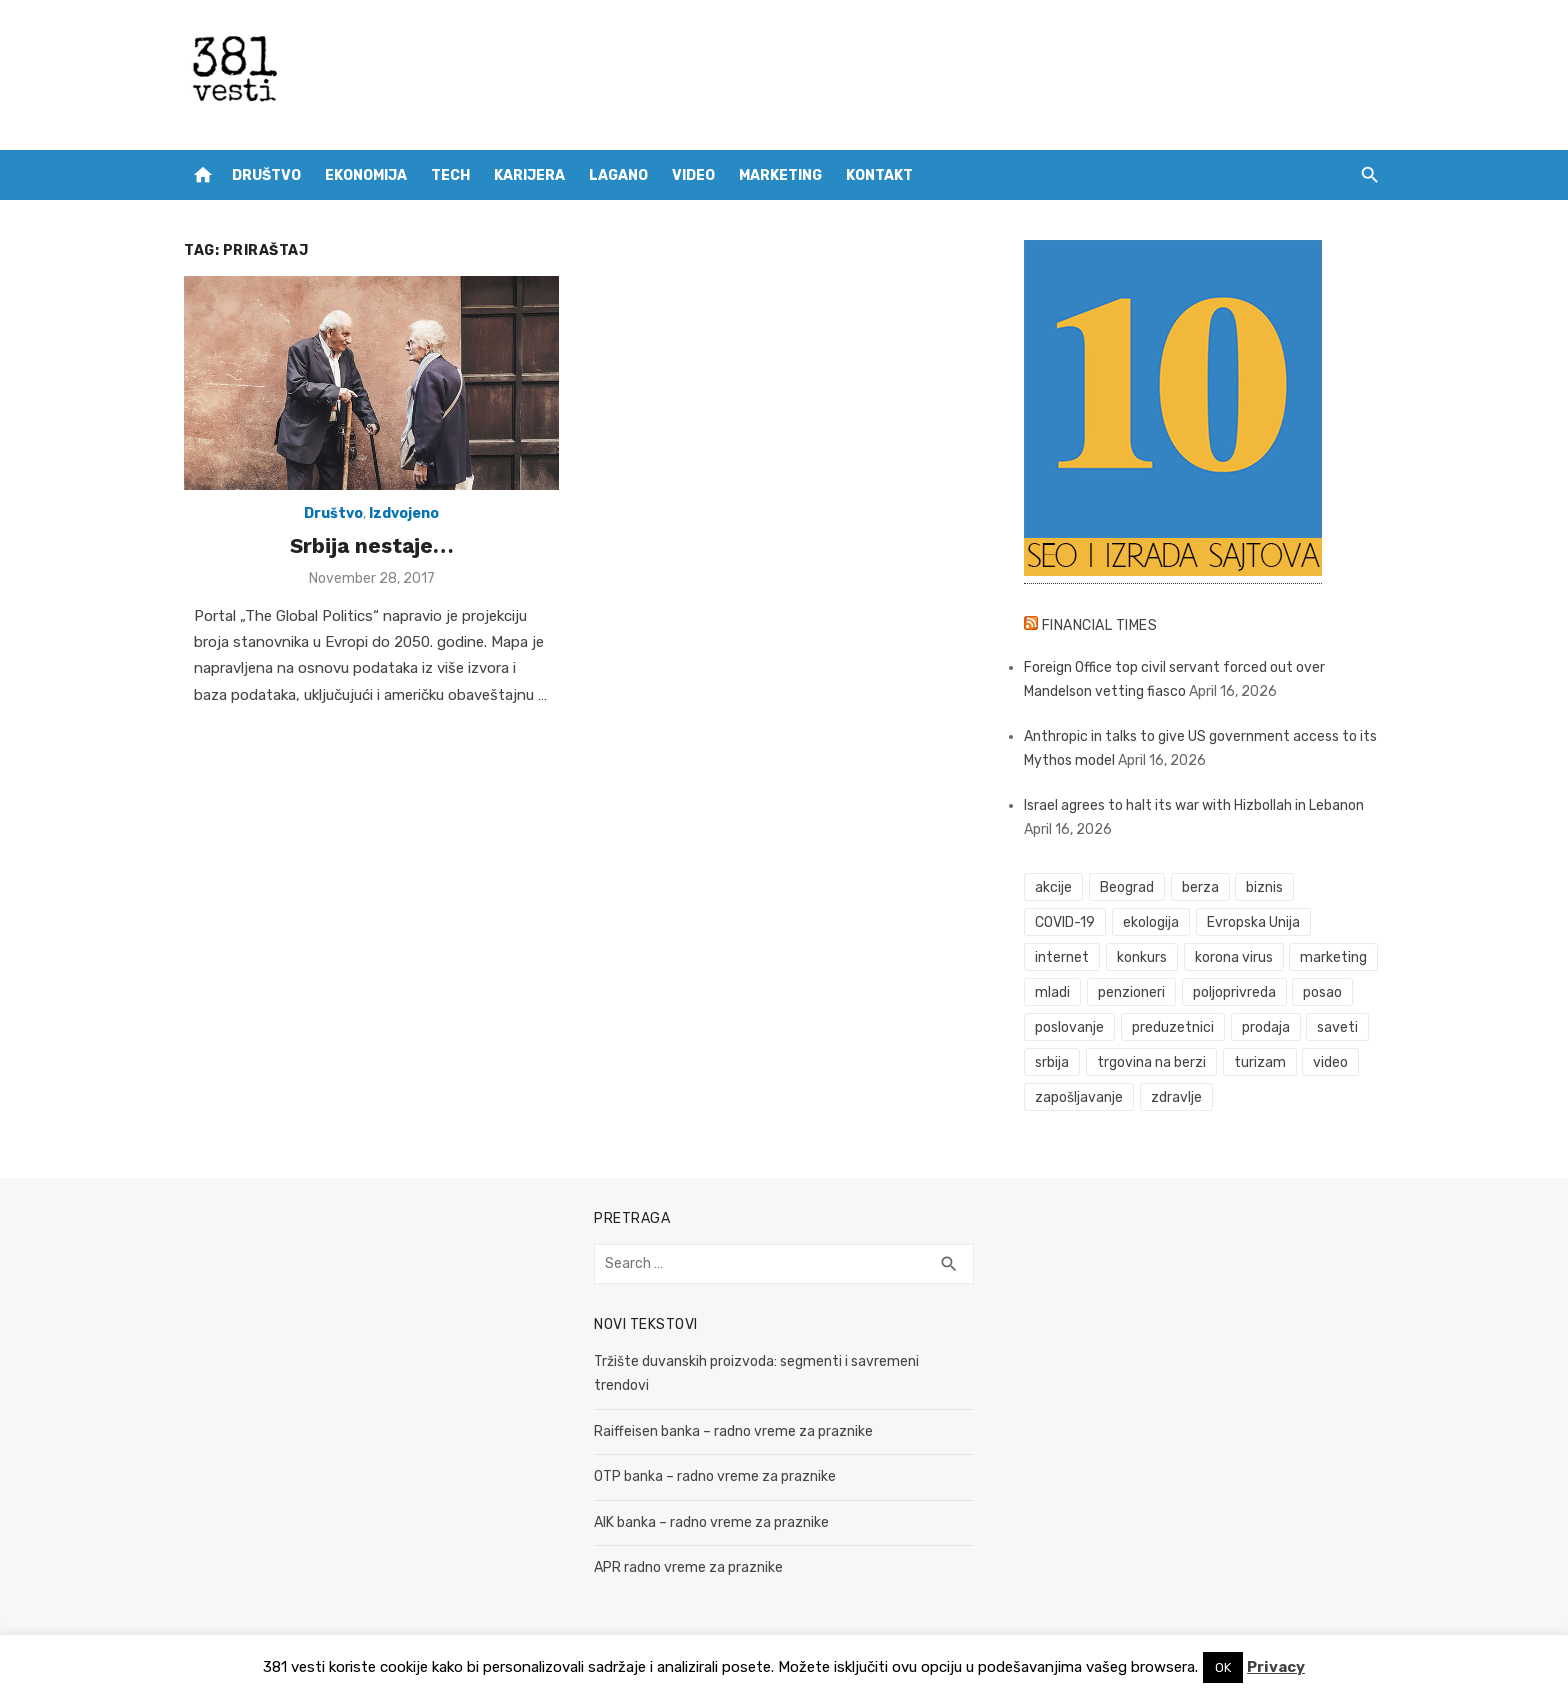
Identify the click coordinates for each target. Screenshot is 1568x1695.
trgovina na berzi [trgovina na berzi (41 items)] (1151, 1062)
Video (693, 175)
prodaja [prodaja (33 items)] (1266, 1027)
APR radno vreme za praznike (688, 1567)
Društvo (266, 175)
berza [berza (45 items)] (1200, 887)
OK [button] (1223, 1667)
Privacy (1276, 1667)
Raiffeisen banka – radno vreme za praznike (733, 1431)
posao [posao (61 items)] (1322, 992)
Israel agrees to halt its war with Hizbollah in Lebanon (1194, 805)
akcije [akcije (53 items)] (1053, 887)
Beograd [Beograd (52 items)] (1127, 887)
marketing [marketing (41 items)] (1333, 957)
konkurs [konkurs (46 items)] (1142, 957)
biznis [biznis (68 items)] (1264, 887)
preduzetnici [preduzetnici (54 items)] (1173, 1027)
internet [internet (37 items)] (1062, 957)
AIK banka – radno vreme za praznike (711, 1522)
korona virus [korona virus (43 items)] (1234, 957)
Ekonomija (366, 175)
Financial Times (1100, 625)
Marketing (780, 175)
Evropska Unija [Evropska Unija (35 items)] (1253, 922)
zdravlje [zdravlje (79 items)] (1176, 1097)
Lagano (618, 175)
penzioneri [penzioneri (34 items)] (1131, 992)
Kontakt (879, 175)
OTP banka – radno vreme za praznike (715, 1476)
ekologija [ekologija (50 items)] (1151, 922)
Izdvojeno (404, 513)
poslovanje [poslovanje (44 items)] (1069, 1027)
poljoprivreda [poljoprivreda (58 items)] (1234, 992)
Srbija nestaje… (372, 545)
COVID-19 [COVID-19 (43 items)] (1065, 922)
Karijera (529, 175)
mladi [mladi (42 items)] (1052, 992)
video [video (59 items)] (1330, 1062)
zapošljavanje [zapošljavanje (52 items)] (1079, 1097)
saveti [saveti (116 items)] (1337, 1027)
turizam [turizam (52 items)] (1260, 1062)
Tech (450, 175)
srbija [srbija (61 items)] (1052, 1062)
